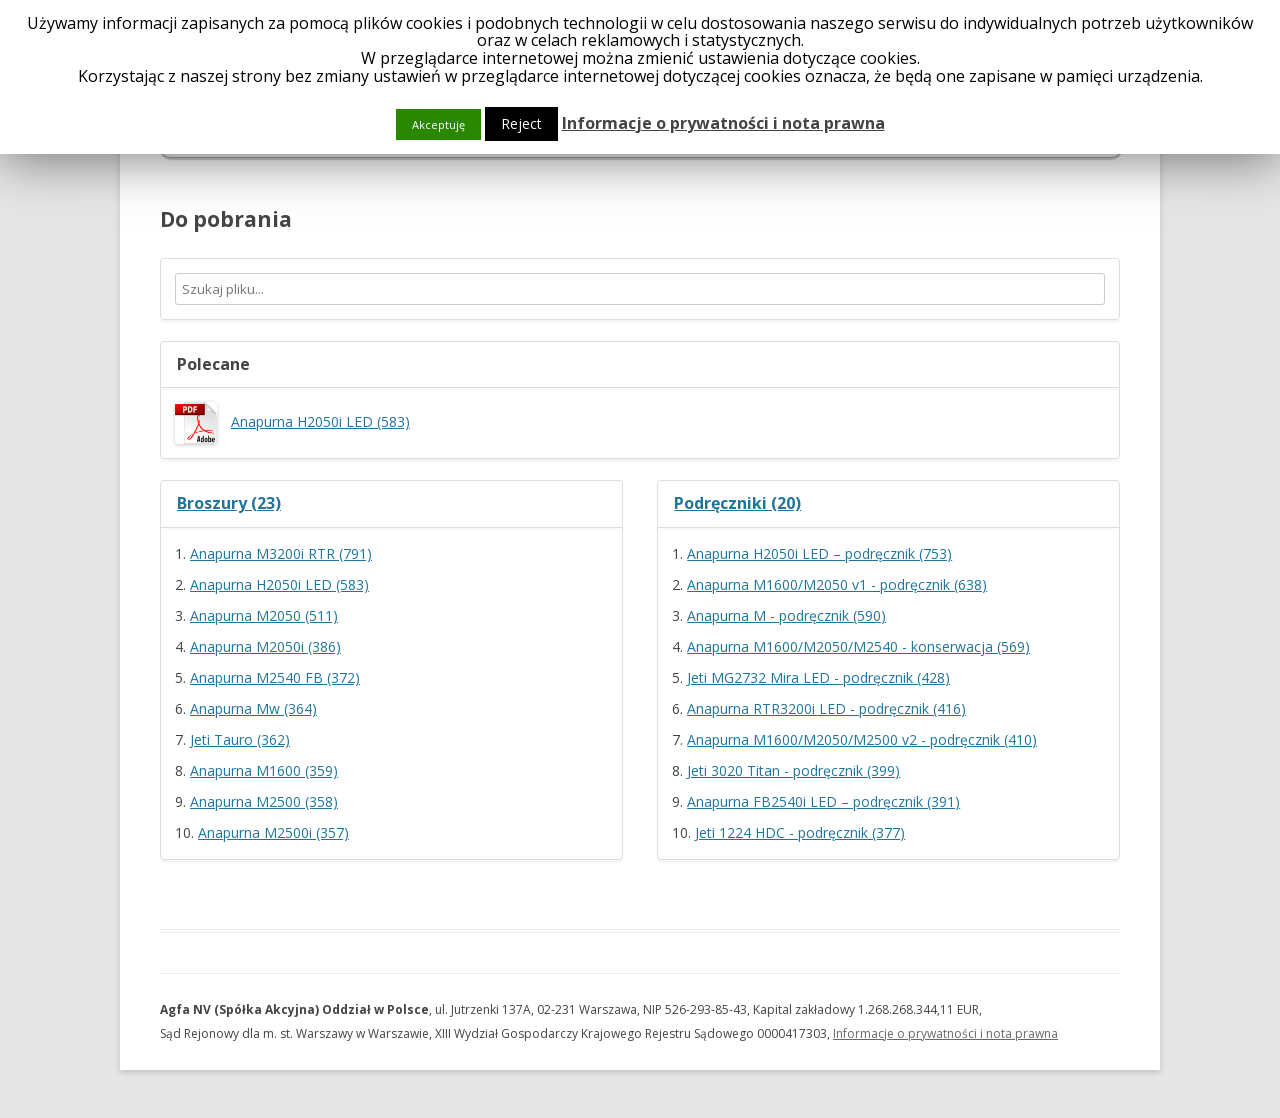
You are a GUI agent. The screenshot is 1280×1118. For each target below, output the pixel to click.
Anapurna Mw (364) (253, 708)
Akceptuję (438, 124)
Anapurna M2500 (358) (264, 801)
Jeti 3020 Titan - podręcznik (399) (793, 770)
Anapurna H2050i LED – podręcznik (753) (819, 553)
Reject (521, 123)
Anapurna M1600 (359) (264, 770)
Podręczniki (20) (737, 503)
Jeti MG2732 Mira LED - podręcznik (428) (818, 677)
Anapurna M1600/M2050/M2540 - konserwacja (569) (858, 646)
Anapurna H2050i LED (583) (292, 421)
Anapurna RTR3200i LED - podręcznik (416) (826, 708)
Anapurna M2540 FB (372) (275, 677)
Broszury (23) (229, 503)
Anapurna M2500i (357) (273, 832)
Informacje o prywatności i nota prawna (945, 1033)
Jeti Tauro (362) (240, 739)
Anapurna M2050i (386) (265, 646)
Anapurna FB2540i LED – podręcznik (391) (823, 801)
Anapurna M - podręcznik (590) (786, 615)
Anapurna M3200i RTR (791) (281, 553)
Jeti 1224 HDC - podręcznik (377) (800, 832)
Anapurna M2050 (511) (264, 615)
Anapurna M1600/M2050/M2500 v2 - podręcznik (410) (862, 739)
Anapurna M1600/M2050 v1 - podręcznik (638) (837, 584)
